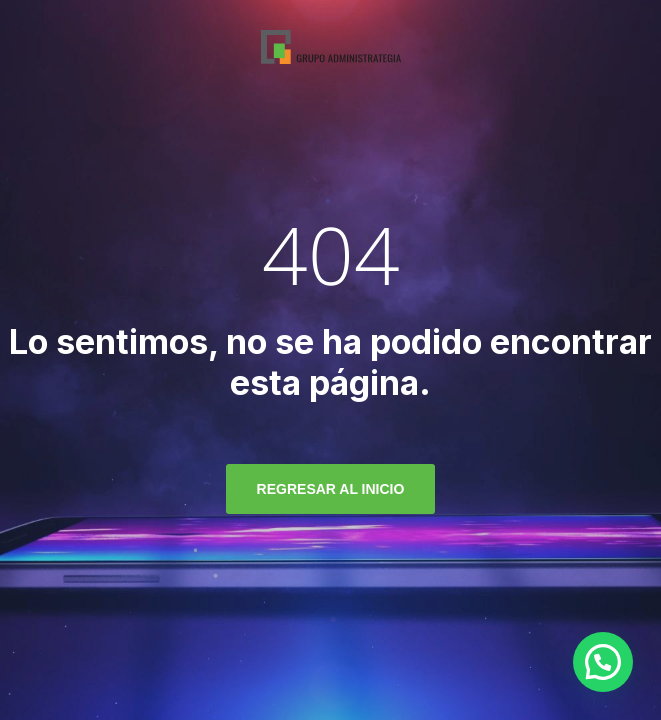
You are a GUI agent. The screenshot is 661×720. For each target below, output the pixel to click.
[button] (603, 662)
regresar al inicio (331, 489)
